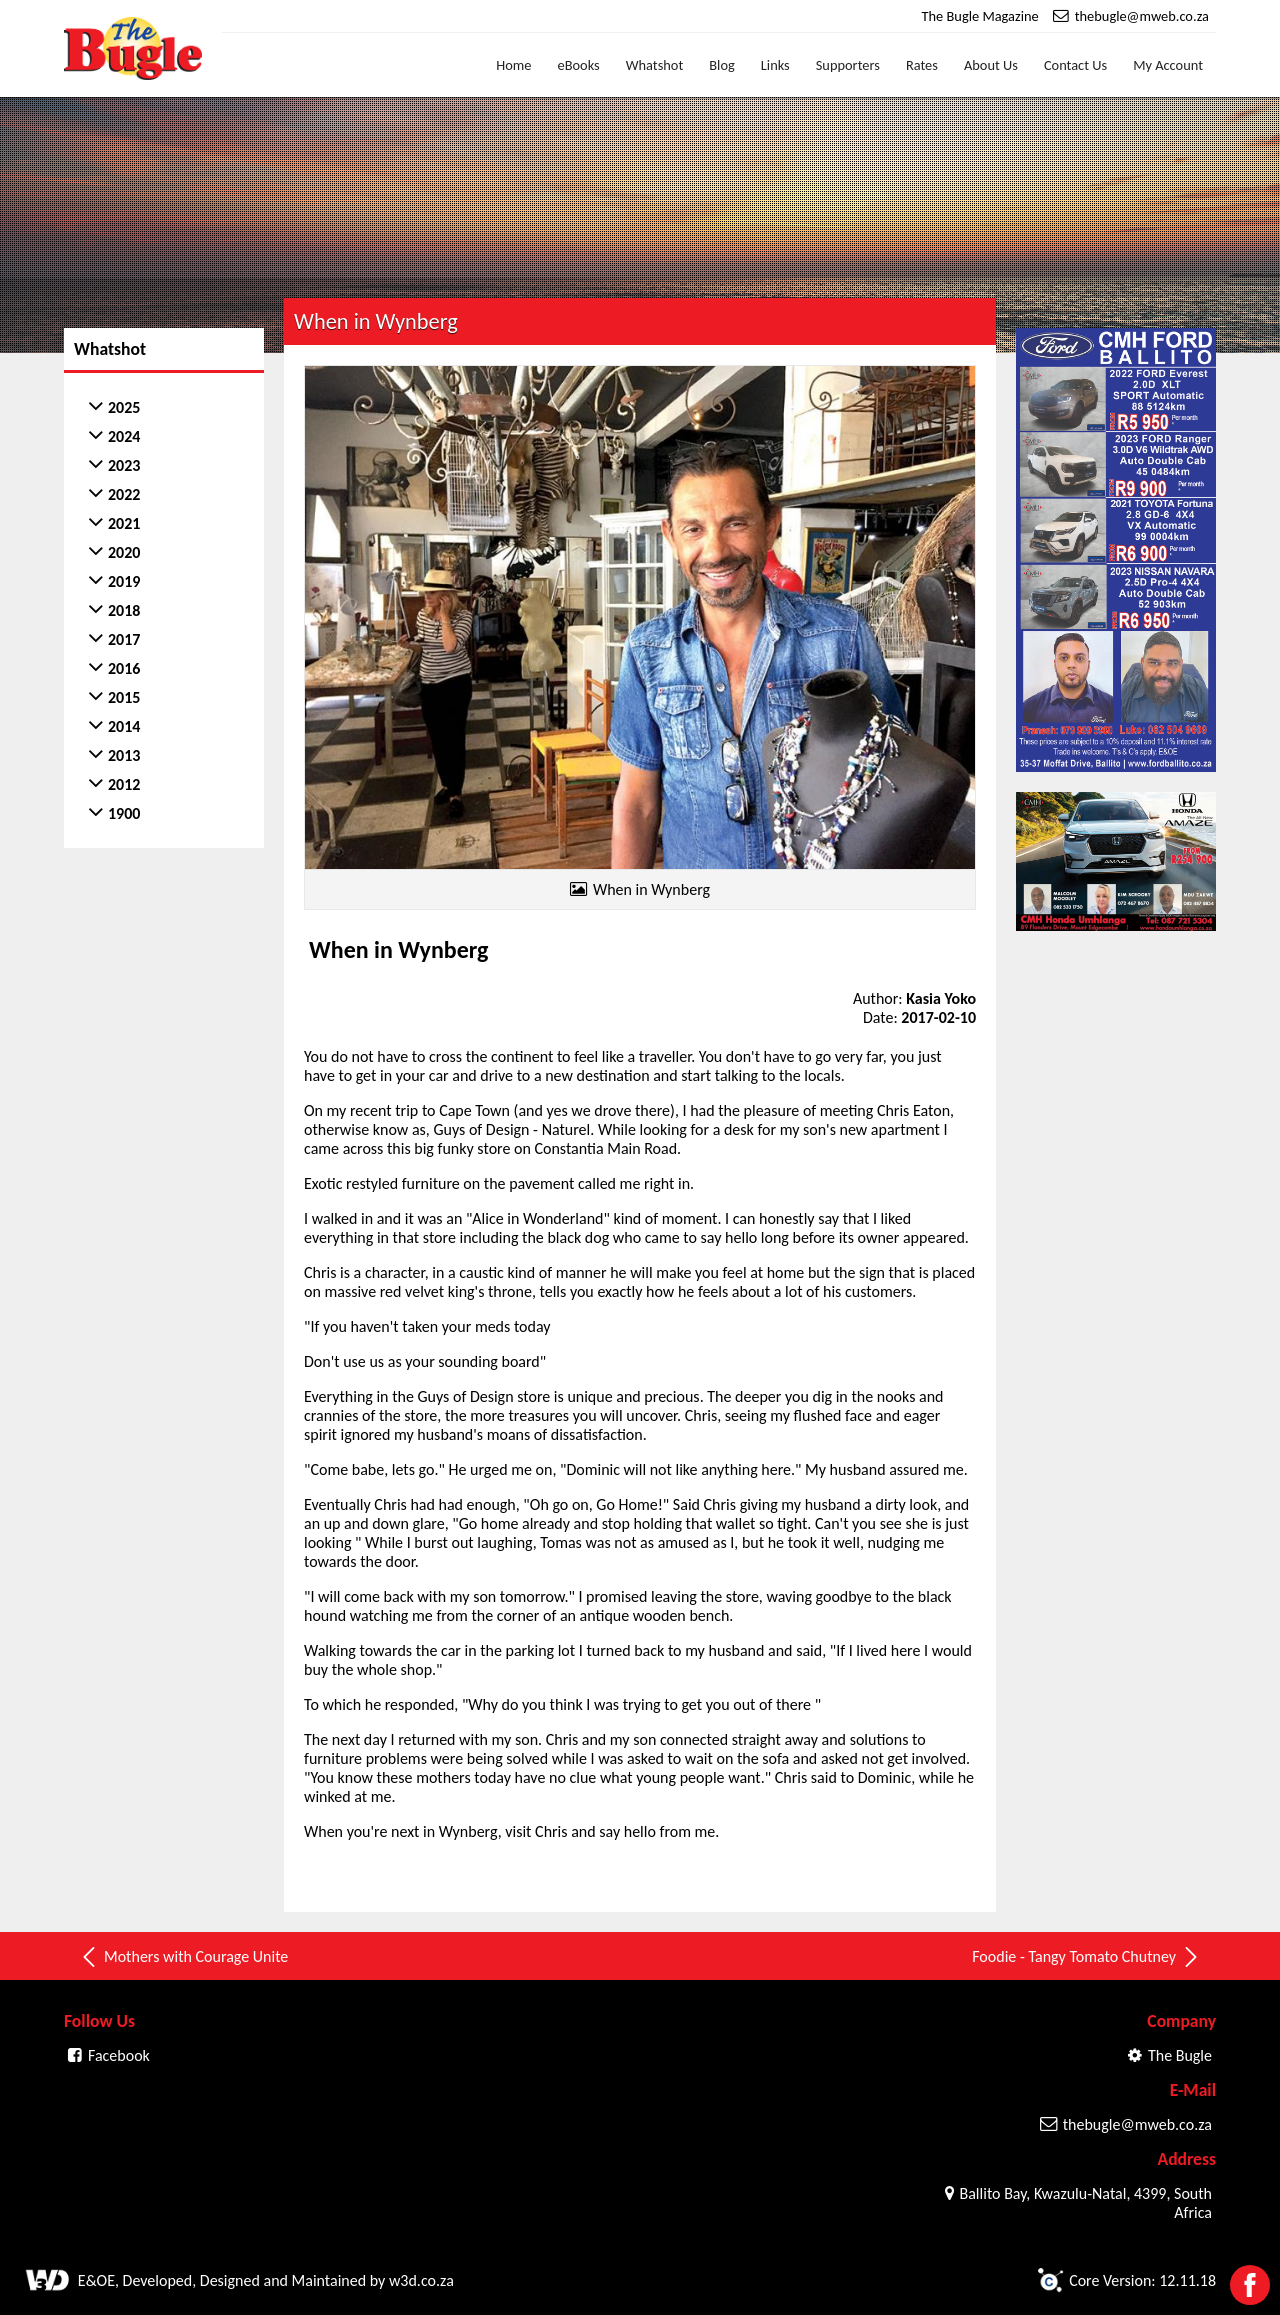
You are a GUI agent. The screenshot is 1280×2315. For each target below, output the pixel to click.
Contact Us (1075, 65)
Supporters (848, 65)
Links (775, 65)
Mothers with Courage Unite (183, 1957)
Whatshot (655, 65)
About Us (991, 65)
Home (513, 65)
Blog (722, 65)
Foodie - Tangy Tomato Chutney (1086, 1957)
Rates (922, 65)
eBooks (579, 65)
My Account (1168, 65)
